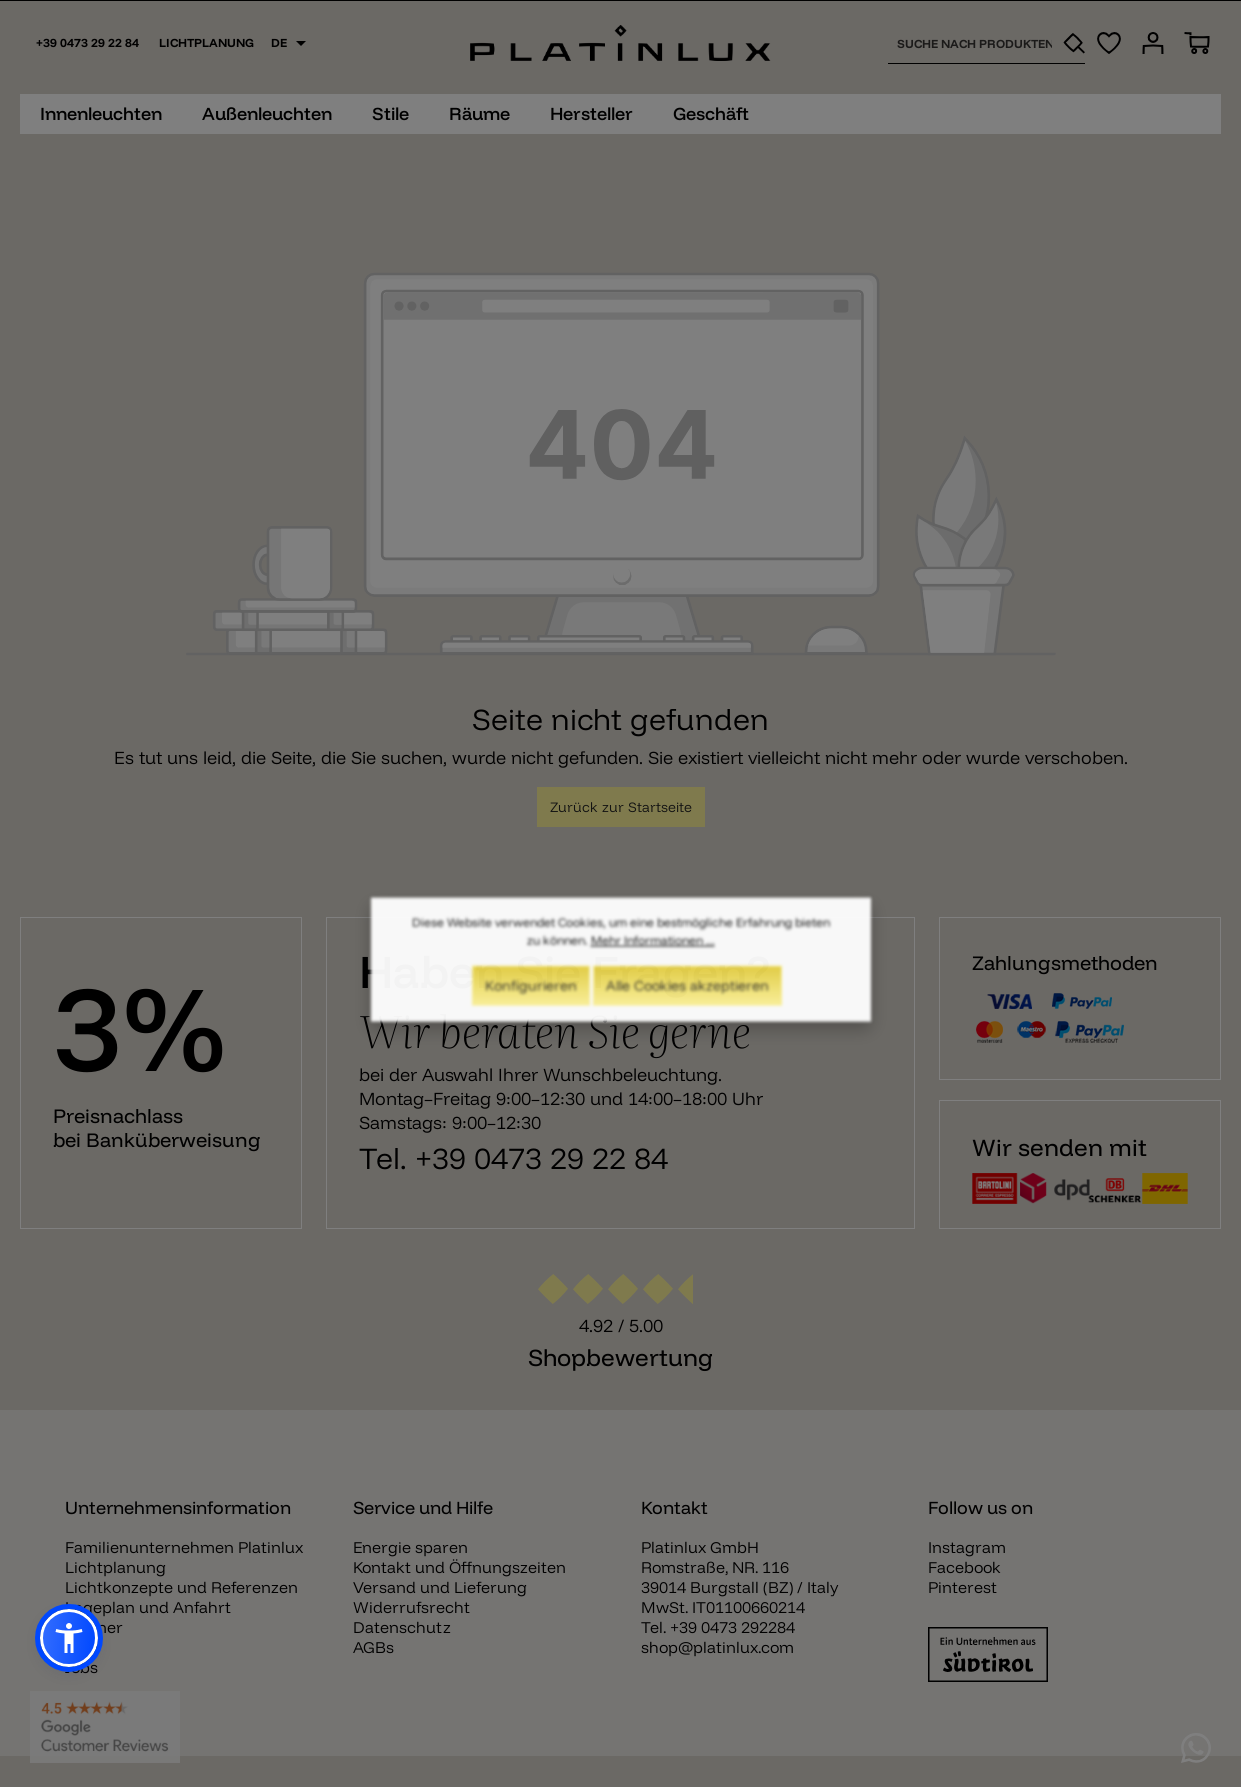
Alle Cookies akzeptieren (687, 995)
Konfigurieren (531, 995)
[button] (69, 1638)
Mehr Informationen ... (653, 949)
